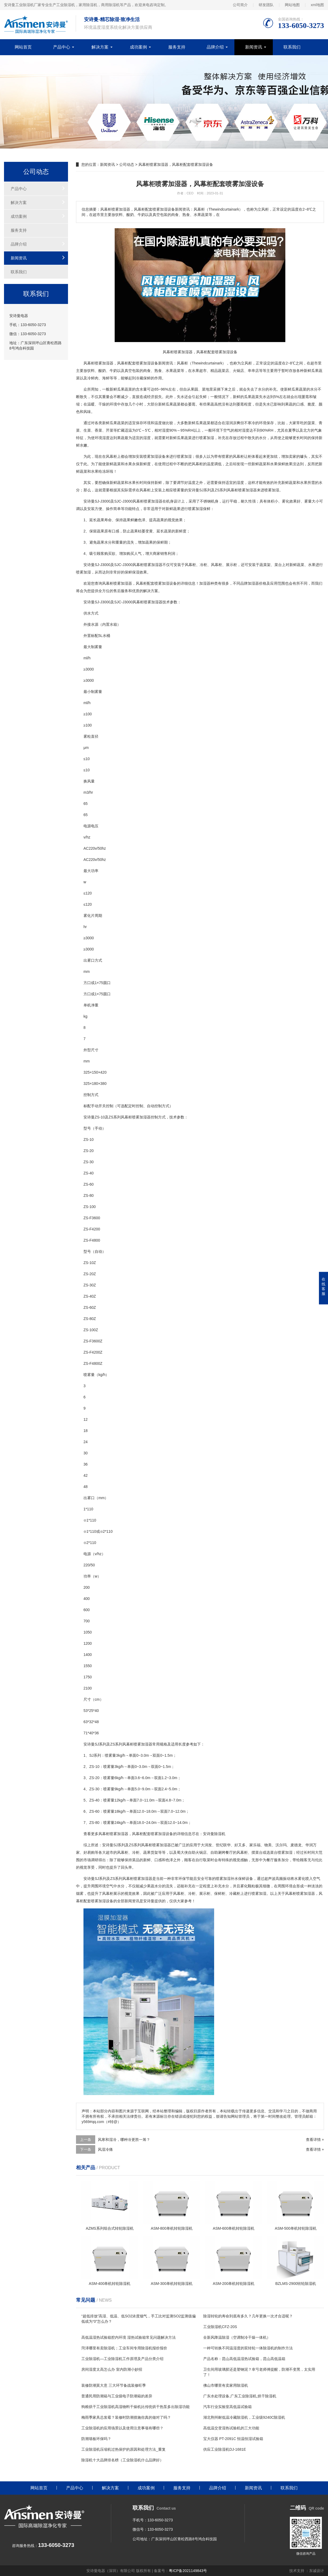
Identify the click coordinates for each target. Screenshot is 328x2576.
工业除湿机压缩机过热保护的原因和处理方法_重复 (123, 2449)
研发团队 (266, 5)
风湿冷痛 (105, 2149)
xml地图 (317, 5)
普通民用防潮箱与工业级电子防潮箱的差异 (116, 2396)
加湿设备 (158, 456)
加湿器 (107, 363)
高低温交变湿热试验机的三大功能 (231, 2428)
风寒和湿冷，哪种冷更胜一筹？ (124, 2139)
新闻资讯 (253, 47)
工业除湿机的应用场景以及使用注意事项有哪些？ (122, 2428)
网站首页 (23, 47)
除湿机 (219, 1834)
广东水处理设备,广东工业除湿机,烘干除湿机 (239, 2396)
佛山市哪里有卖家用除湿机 (225, 2385)
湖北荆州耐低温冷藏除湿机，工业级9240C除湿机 (244, 2417)
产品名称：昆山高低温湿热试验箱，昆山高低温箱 (244, 2359)
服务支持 (176, 47)
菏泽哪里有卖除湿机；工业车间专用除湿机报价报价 (124, 2348)
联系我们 (292, 47)
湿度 (165, 430)
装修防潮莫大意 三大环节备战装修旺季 (113, 2385)
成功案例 (138, 47)
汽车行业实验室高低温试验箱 (227, 2407)
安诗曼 (193, 490)
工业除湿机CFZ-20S (220, 2327)
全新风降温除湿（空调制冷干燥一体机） (236, 2337)
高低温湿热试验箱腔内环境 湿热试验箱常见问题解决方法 (128, 2337)
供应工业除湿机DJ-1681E (224, 2449)
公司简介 (240, 5)
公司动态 (126, 164)
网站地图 (292, 5)
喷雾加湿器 (247, 490)
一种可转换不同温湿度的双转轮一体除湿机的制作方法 (248, 2348)
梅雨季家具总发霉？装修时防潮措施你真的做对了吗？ (126, 2417)
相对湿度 (241, 430)
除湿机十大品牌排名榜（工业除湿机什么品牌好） (122, 2460)
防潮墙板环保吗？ (96, 2439)
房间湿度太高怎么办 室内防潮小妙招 (111, 2369)
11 (89, 1509)
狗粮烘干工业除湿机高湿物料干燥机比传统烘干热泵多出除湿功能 (135, 2407)
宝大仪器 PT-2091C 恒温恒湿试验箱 (233, 2439)
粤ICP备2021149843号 (188, 2571)
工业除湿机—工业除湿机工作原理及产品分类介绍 (122, 2359)
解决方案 (100, 47)
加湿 (147, 363)
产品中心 (61, 47)
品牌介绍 (215, 47)
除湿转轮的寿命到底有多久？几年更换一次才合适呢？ (248, 2316)
